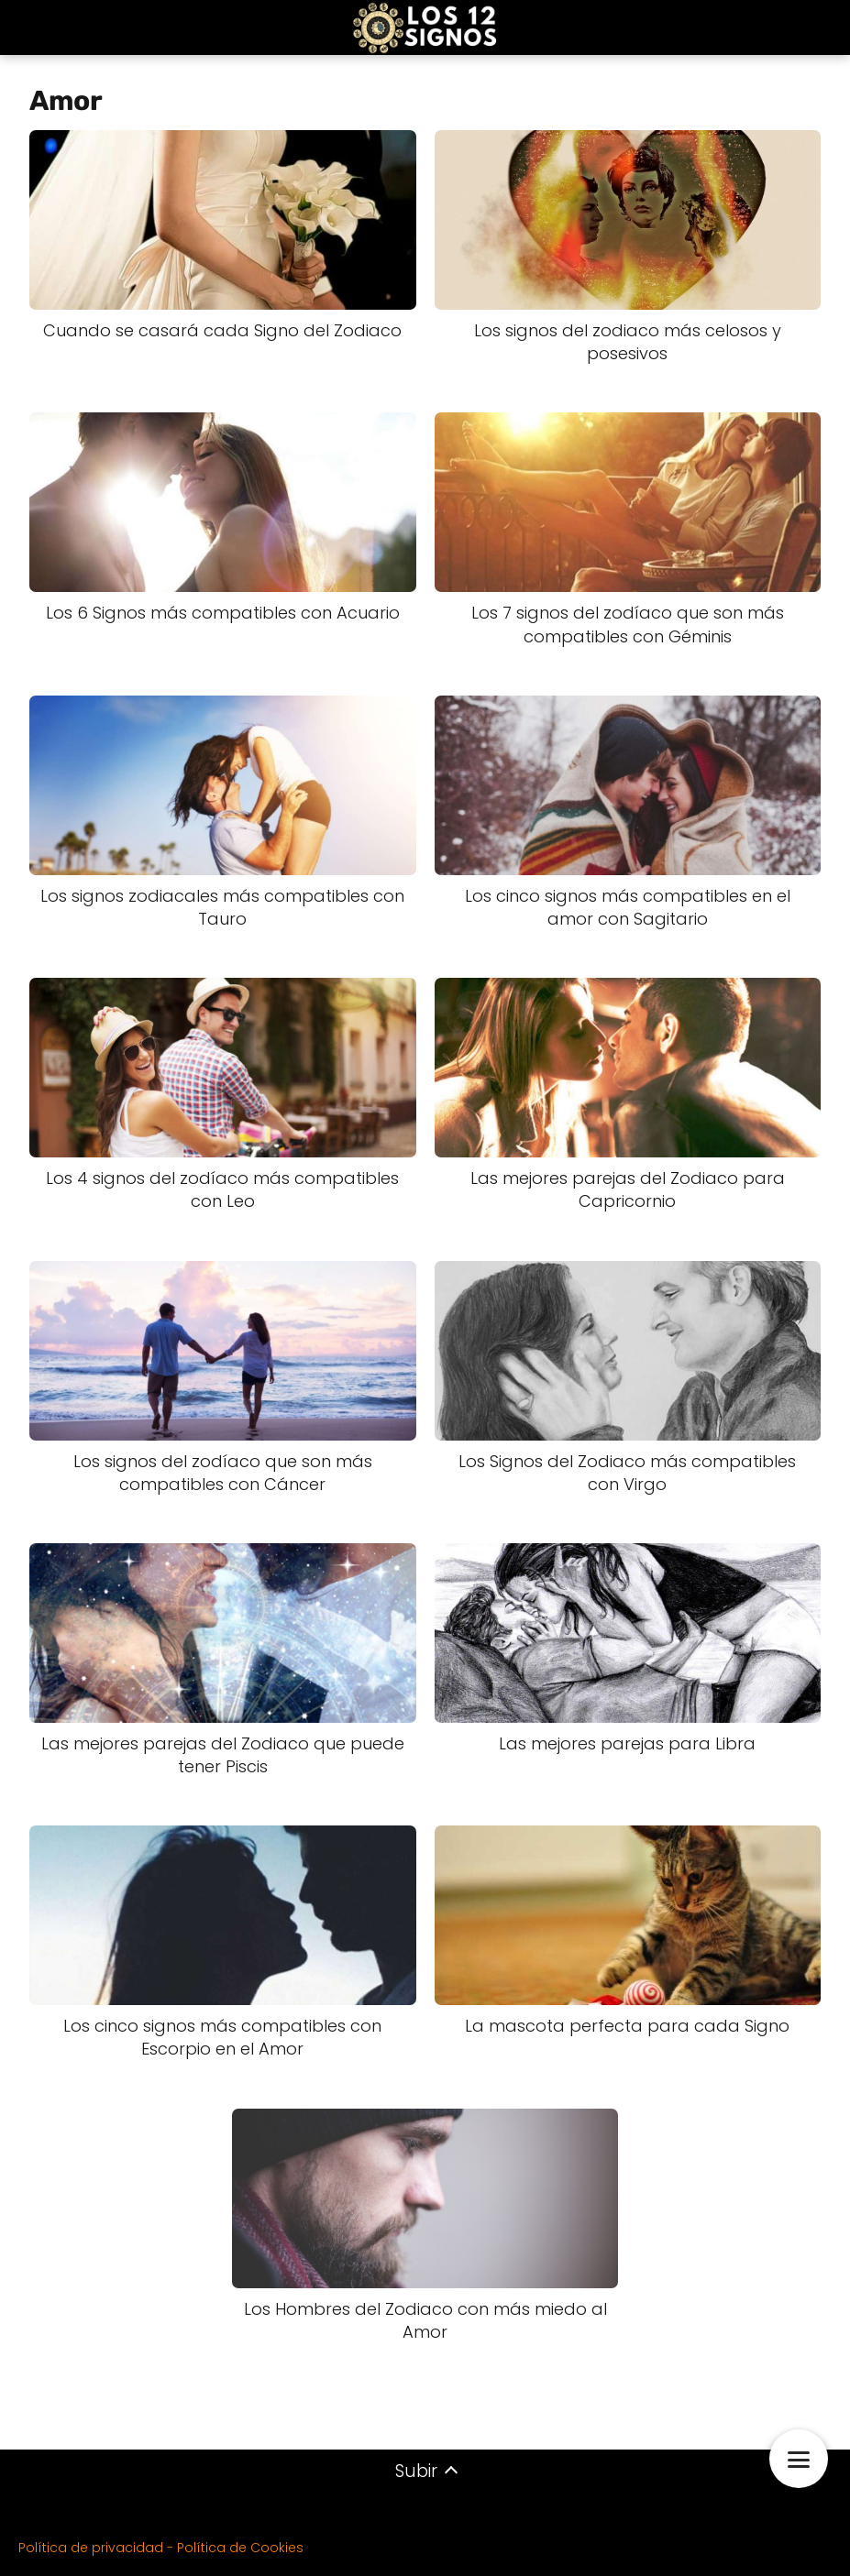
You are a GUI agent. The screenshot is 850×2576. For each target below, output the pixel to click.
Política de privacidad (90, 2547)
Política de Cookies (240, 2547)
